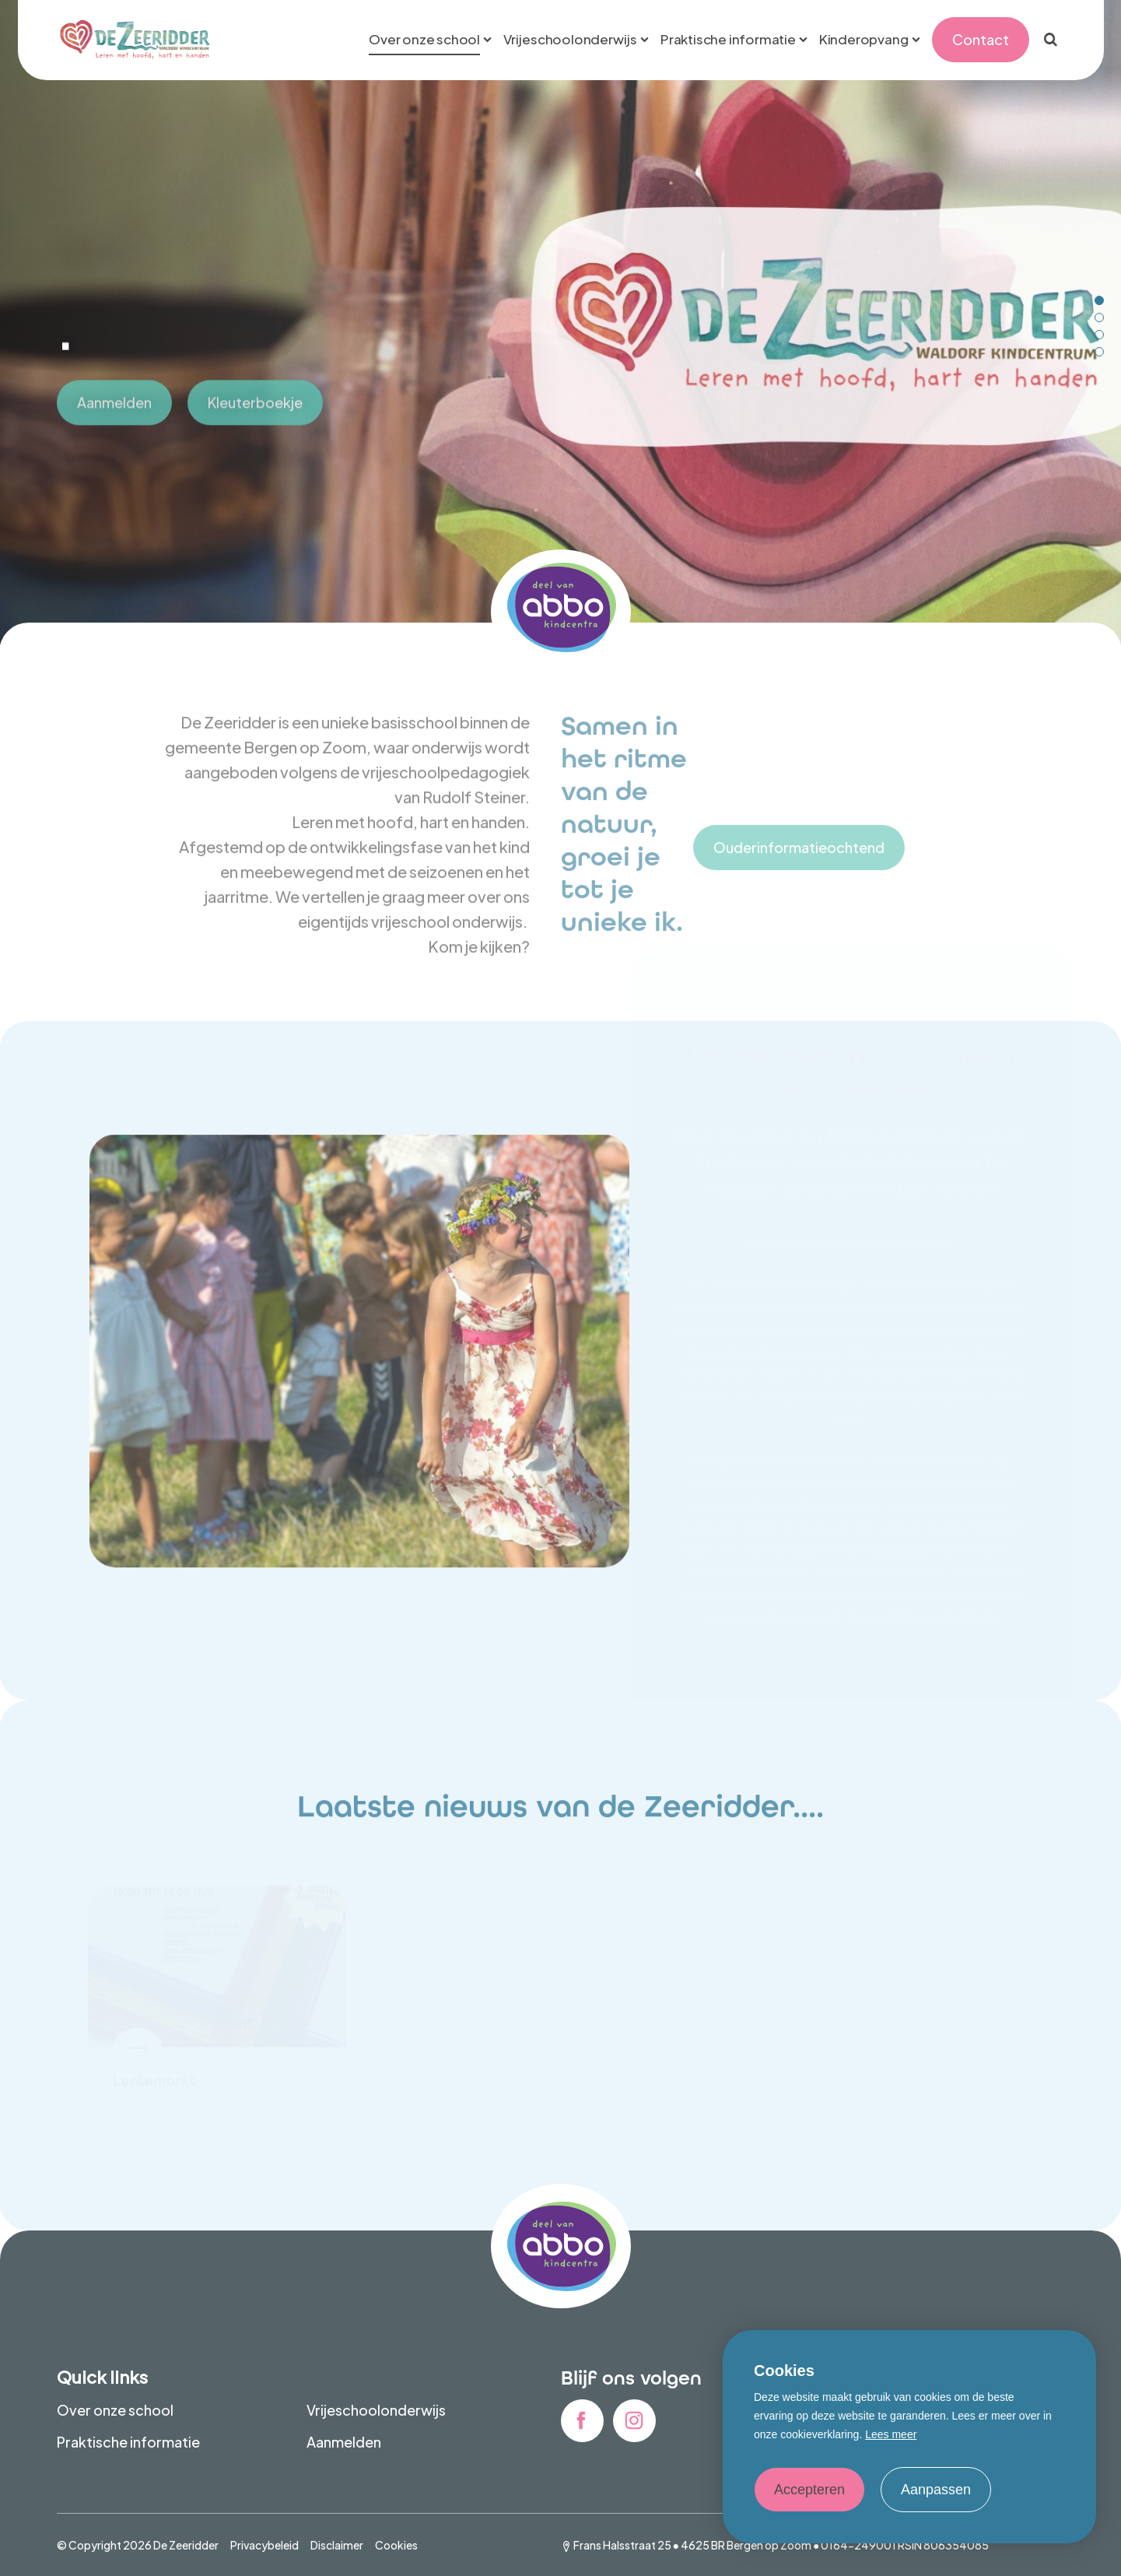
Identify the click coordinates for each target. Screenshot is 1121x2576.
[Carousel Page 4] (1099, 351)
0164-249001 (858, 2545)
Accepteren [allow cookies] (809, 2489)
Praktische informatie (128, 2442)
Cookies (396, 2545)
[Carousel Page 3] (1099, 334)
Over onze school (115, 2410)
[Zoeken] (1051, 40)
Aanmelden (344, 2442)
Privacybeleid (264, 2545)
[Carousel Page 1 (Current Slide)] (1099, 300)
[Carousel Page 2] (1099, 317)
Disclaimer (336, 2545)
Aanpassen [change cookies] (936, 2489)
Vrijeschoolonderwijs (376, 2410)
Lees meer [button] (890, 2434)
